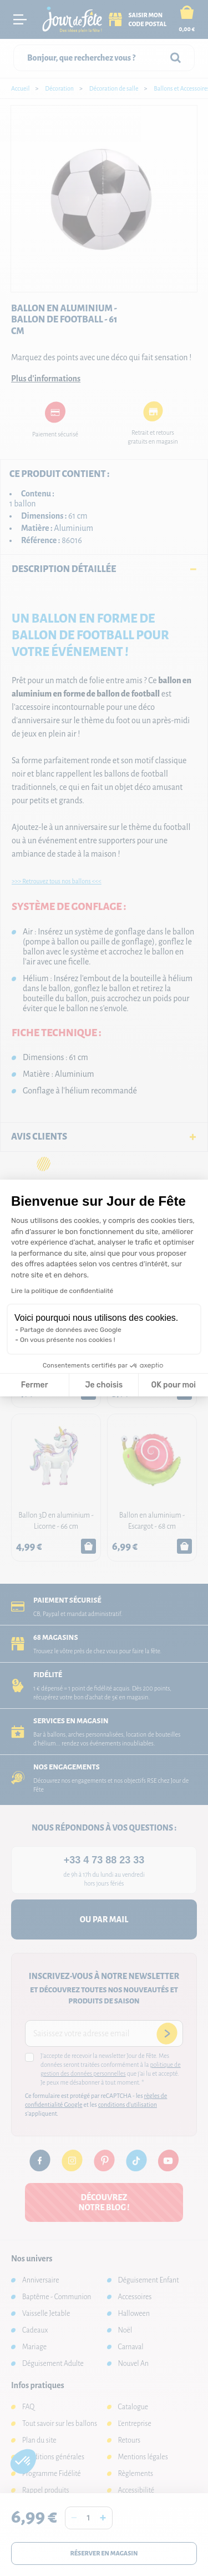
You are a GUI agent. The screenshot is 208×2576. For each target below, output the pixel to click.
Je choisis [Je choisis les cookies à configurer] (104, 1385)
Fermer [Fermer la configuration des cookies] (34, 1385)
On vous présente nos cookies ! (67, 1340)
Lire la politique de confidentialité (62, 1291)
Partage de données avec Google (70, 1330)
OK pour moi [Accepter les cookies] (173, 1385)
